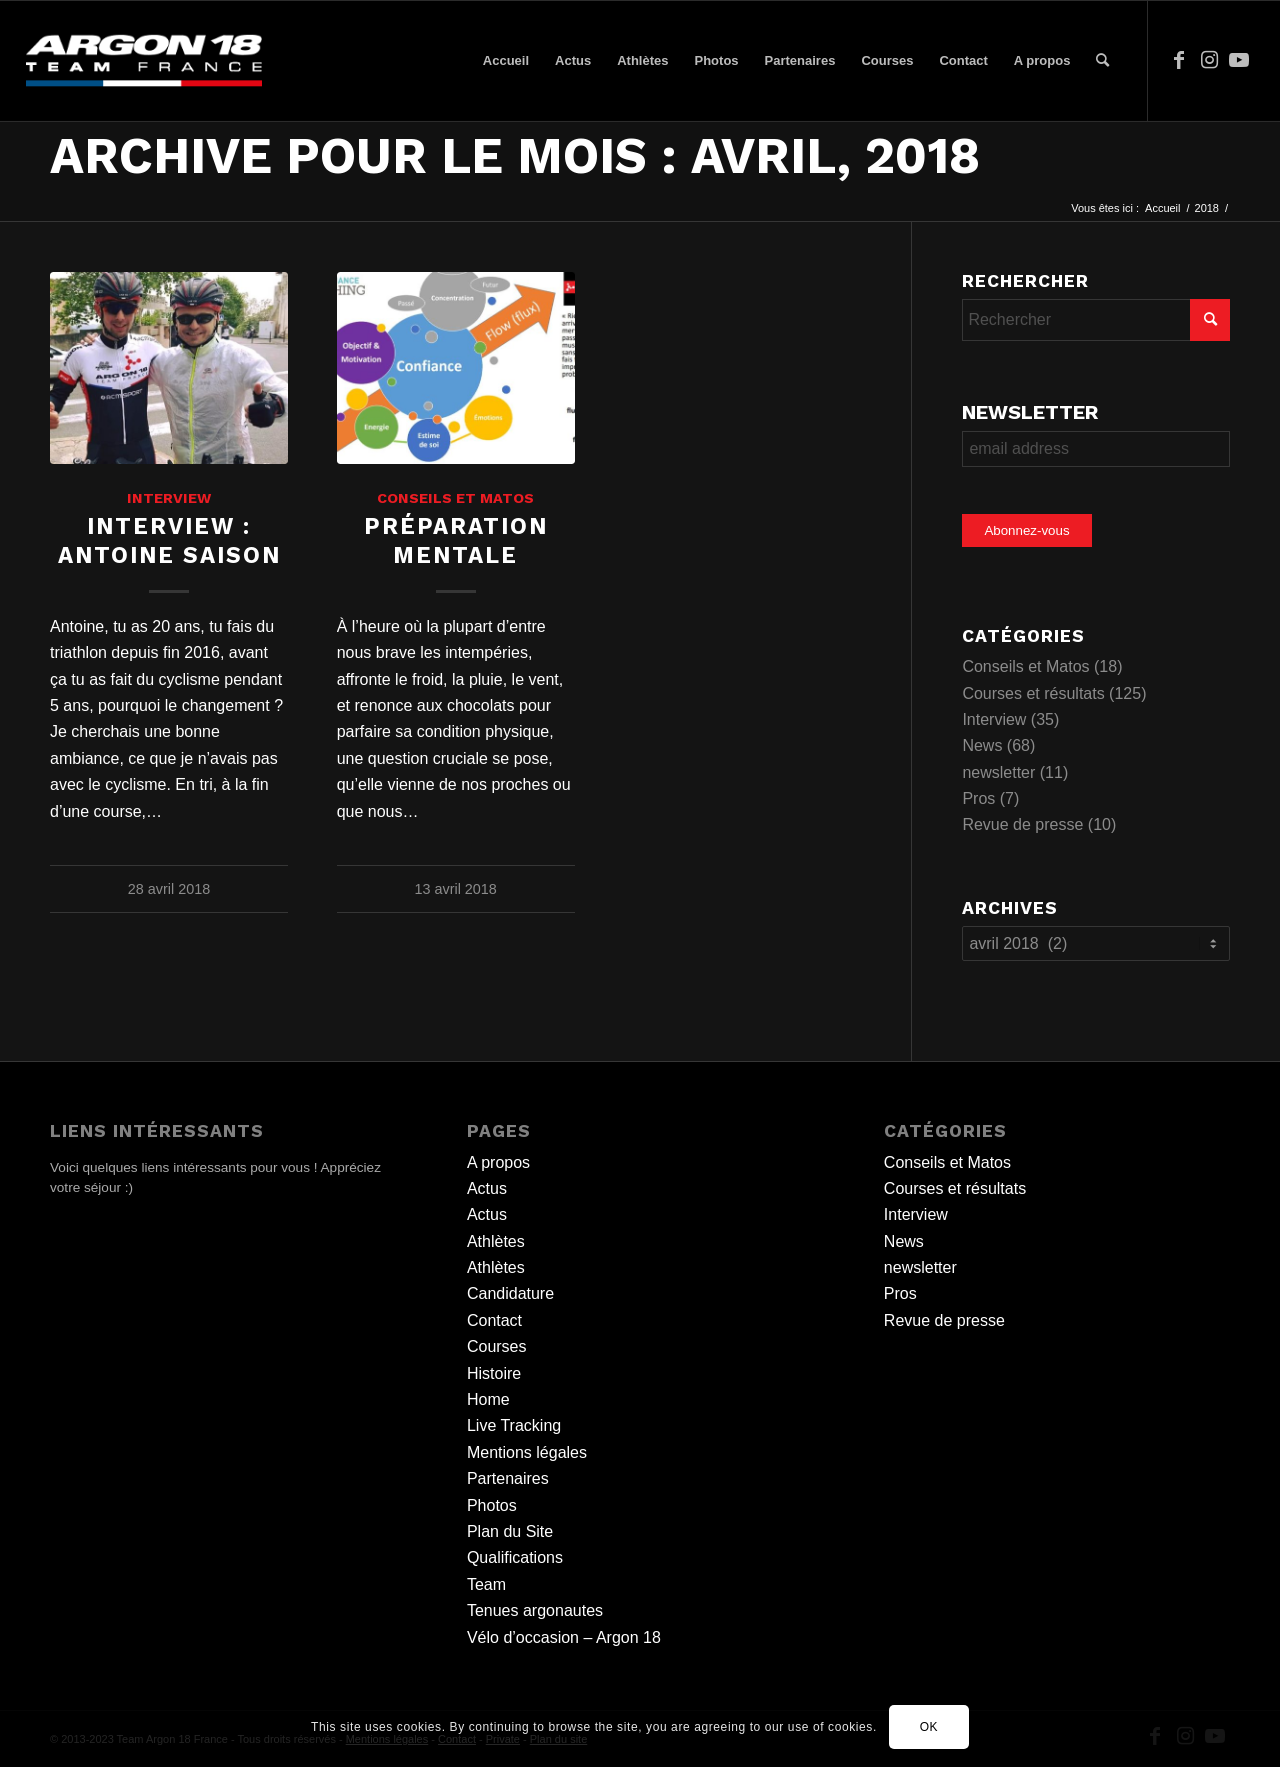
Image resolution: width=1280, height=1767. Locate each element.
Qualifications (515, 1557)
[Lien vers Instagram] (1209, 60)
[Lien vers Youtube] (1239, 60)
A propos (498, 1162)
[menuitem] (506, 61)
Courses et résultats (1033, 693)
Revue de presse (1022, 824)
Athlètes (496, 1241)
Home (488, 1399)
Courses (497, 1346)
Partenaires (508, 1478)
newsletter (998, 772)
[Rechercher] (1102, 61)
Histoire (494, 1373)
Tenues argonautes (535, 1610)
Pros (978, 798)
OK (929, 1727)
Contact (494, 1320)
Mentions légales (527, 1452)
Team (486, 1584)
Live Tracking (514, 1425)
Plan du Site (510, 1531)
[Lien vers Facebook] (1179, 60)
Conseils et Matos (455, 498)
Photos (492, 1505)
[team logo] (144, 61)
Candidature (510, 1293)
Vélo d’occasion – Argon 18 (564, 1637)
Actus (487, 1188)
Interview (169, 498)
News (982, 745)
